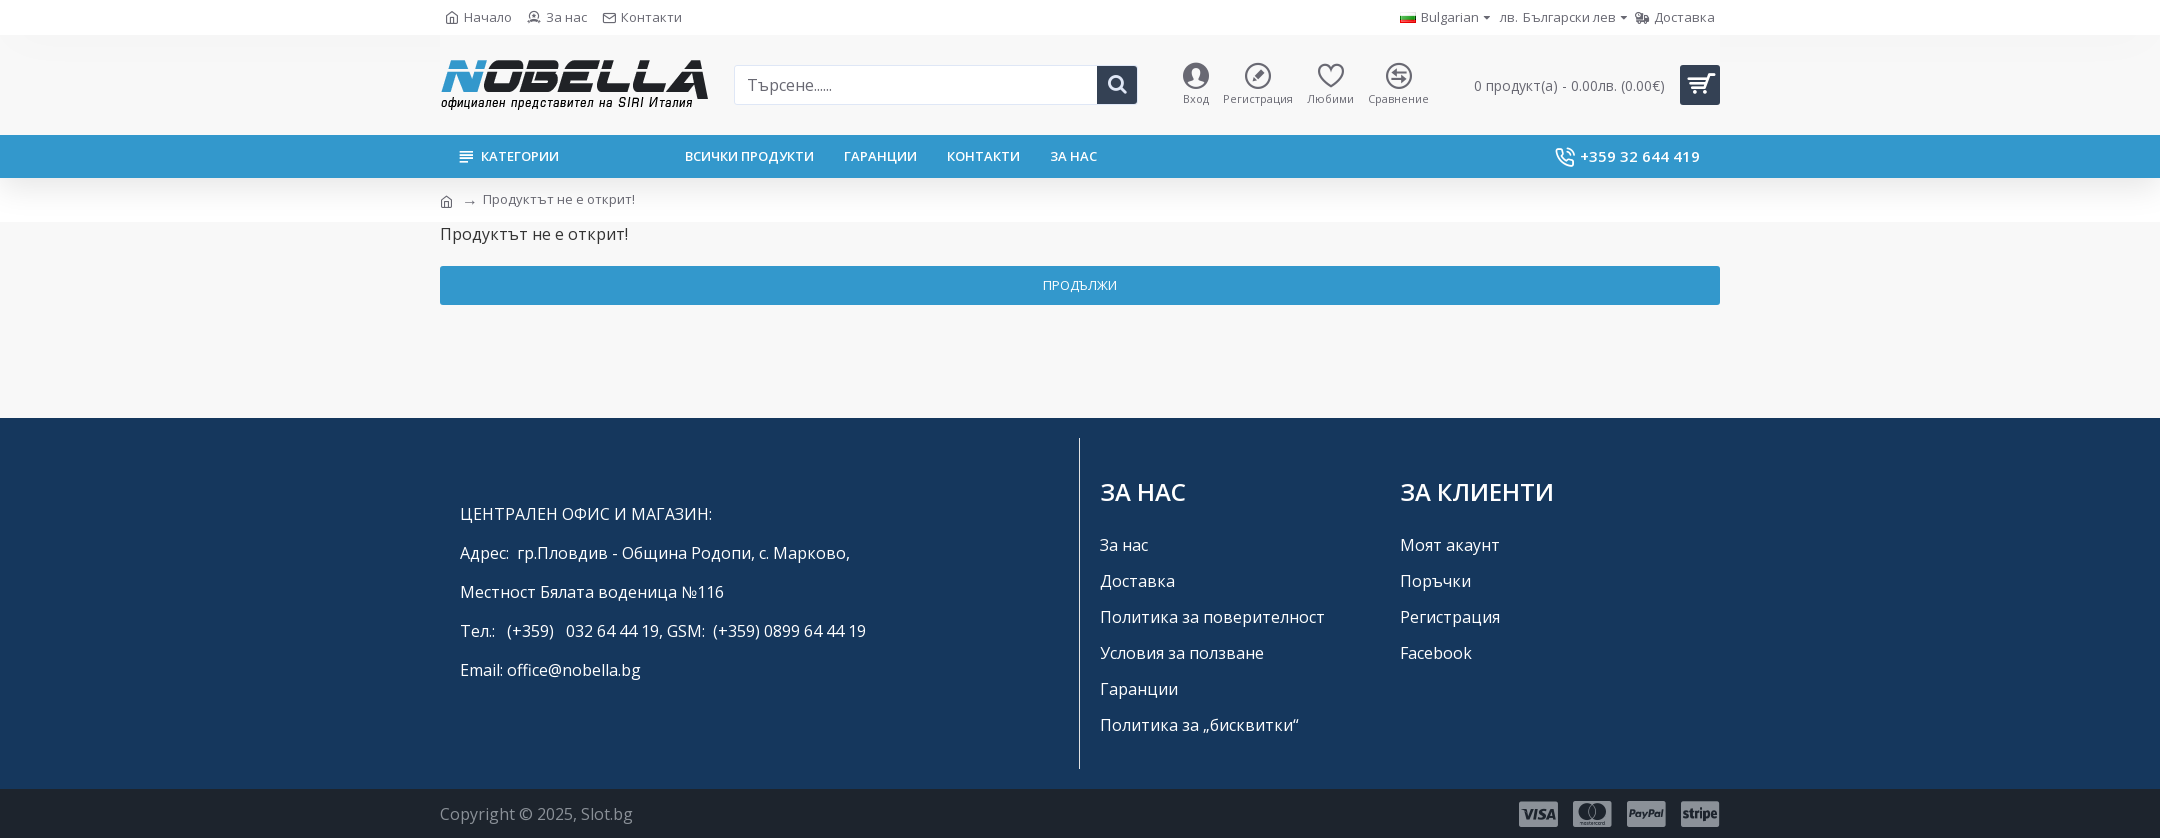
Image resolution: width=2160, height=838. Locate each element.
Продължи (1080, 285)
